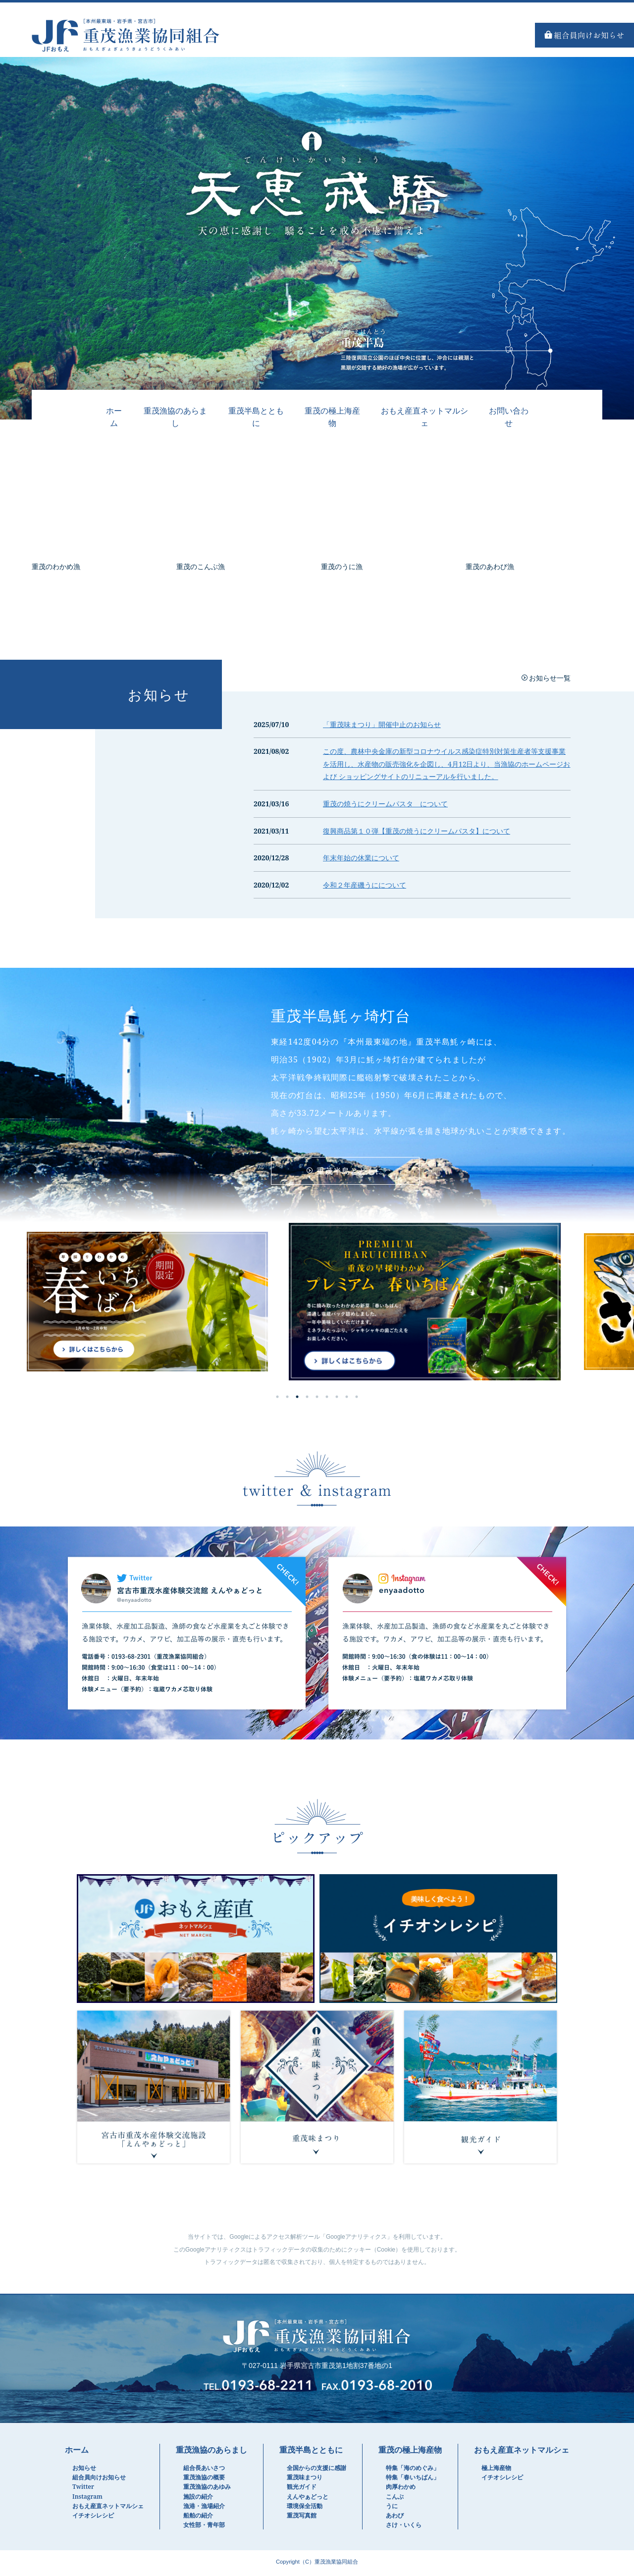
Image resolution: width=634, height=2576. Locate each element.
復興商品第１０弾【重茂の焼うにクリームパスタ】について (416, 831)
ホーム (114, 417)
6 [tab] (327, 1399)
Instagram (87, 2499)
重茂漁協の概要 (204, 2479)
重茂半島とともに (256, 417)
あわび (395, 2518)
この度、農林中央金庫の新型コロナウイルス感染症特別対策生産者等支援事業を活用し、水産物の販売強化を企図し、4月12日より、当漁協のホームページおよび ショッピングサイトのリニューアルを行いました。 (446, 763)
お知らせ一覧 (550, 678)
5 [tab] (317, 1399)
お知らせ (84, 2470)
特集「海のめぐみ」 (412, 2470)
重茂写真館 (302, 2518)
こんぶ (395, 2499)
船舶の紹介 (198, 2518)
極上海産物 (496, 2470)
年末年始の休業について (361, 857)
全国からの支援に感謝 (316, 2470)
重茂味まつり (304, 2479)
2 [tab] (287, 1399)
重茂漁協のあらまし (175, 417)
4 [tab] (307, 1399)
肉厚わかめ (401, 2489)
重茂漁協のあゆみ (207, 2489)
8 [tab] (347, 1399)
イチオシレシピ (93, 2518)
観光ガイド (302, 2489)
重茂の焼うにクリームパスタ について (385, 803)
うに (392, 2508)
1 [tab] (277, 1399)
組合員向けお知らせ (99, 2479)
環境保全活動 (304, 2508)
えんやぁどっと (307, 2499)
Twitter (83, 2489)
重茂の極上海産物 (332, 417)
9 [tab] (357, 1399)
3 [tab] (297, 1399)
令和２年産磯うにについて (364, 885)
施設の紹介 (198, 2499)
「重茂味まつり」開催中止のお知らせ (382, 724)
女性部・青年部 (204, 2527)
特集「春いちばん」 (412, 2479)
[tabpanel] (317, 1304)
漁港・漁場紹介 (204, 2508)
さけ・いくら (404, 2527)
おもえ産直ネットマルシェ (108, 2508)
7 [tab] (337, 1399)
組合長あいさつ (204, 2470)
